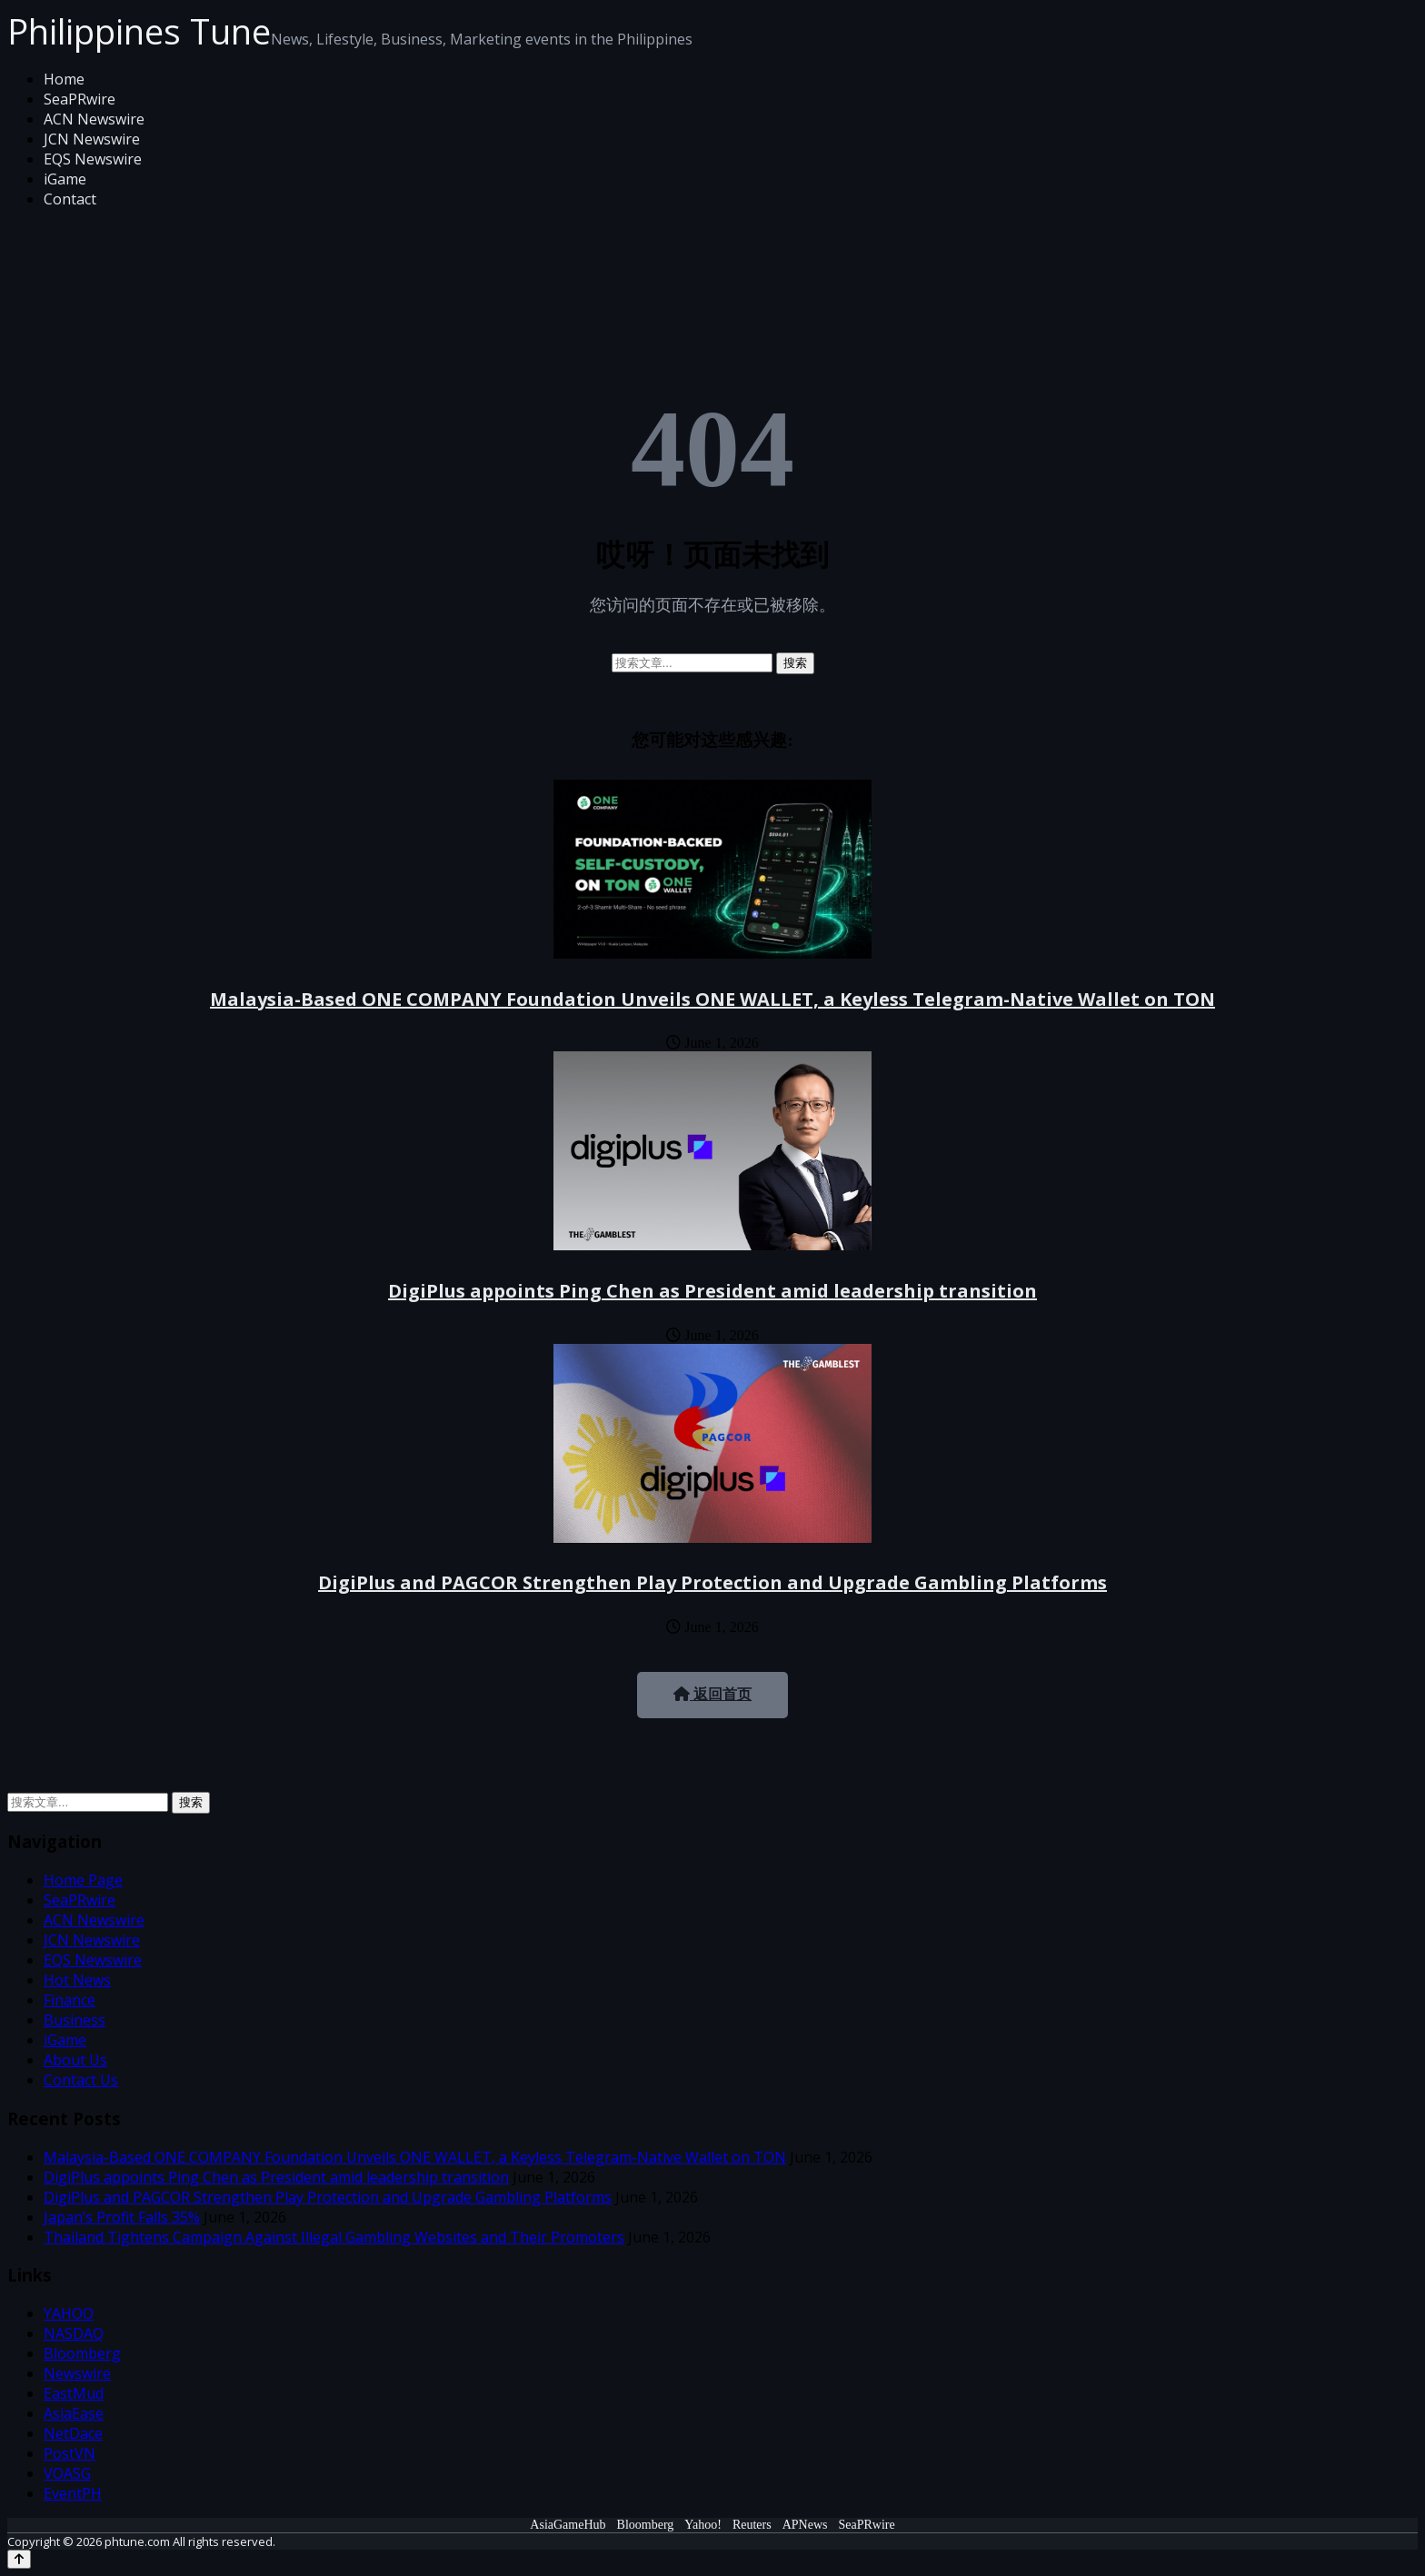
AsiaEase (74, 2413)
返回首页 (712, 1694)
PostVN (69, 2453)
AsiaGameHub (567, 2524)
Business (74, 2020)
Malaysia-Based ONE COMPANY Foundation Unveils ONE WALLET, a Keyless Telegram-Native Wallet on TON (712, 999)
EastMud (74, 2393)
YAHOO (69, 2313)
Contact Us (81, 2080)
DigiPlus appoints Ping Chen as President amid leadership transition (712, 1290)
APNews (805, 2524)
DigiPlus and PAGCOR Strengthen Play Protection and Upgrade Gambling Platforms (712, 1582)
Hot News (77, 1980)
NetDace (73, 2433)
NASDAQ (74, 2333)
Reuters (752, 2524)
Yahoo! (703, 2524)
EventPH (73, 2493)
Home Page (83, 1880)
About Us (75, 2060)
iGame (65, 179)
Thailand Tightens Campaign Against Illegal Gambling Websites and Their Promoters (334, 2237)
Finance (69, 2000)
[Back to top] (19, 2559)
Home (64, 79)
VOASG (67, 2473)
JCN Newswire (92, 139)
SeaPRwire (79, 99)
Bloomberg (82, 2353)
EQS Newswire (93, 159)
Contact (70, 199)
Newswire (77, 2373)
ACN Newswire (94, 119)
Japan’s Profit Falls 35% (122, 2217)
